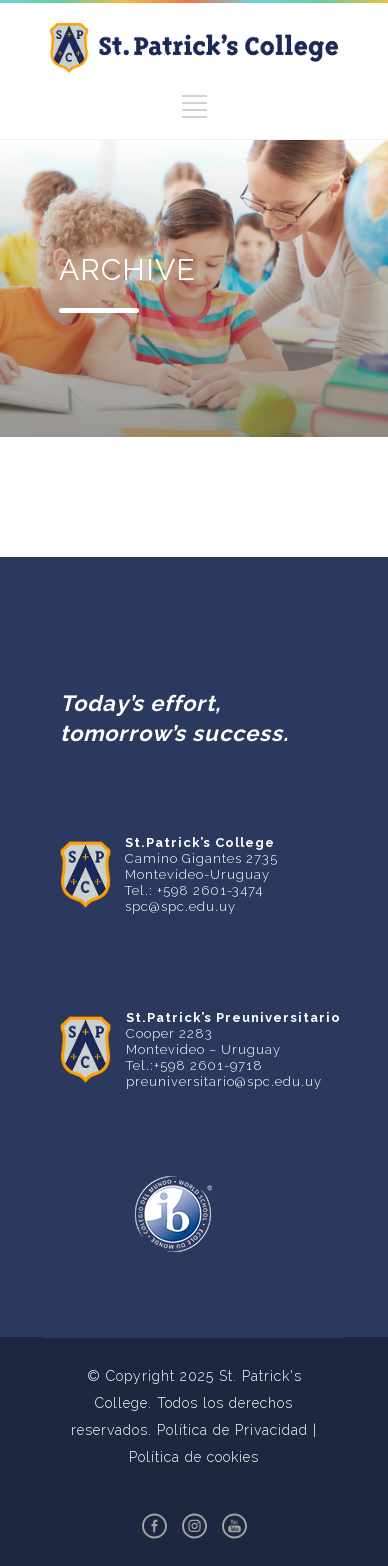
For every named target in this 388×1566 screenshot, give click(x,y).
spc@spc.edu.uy (180, 906)
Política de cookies (194, 1457)
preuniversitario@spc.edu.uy (224, 1081)
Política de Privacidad (232, 1430)
